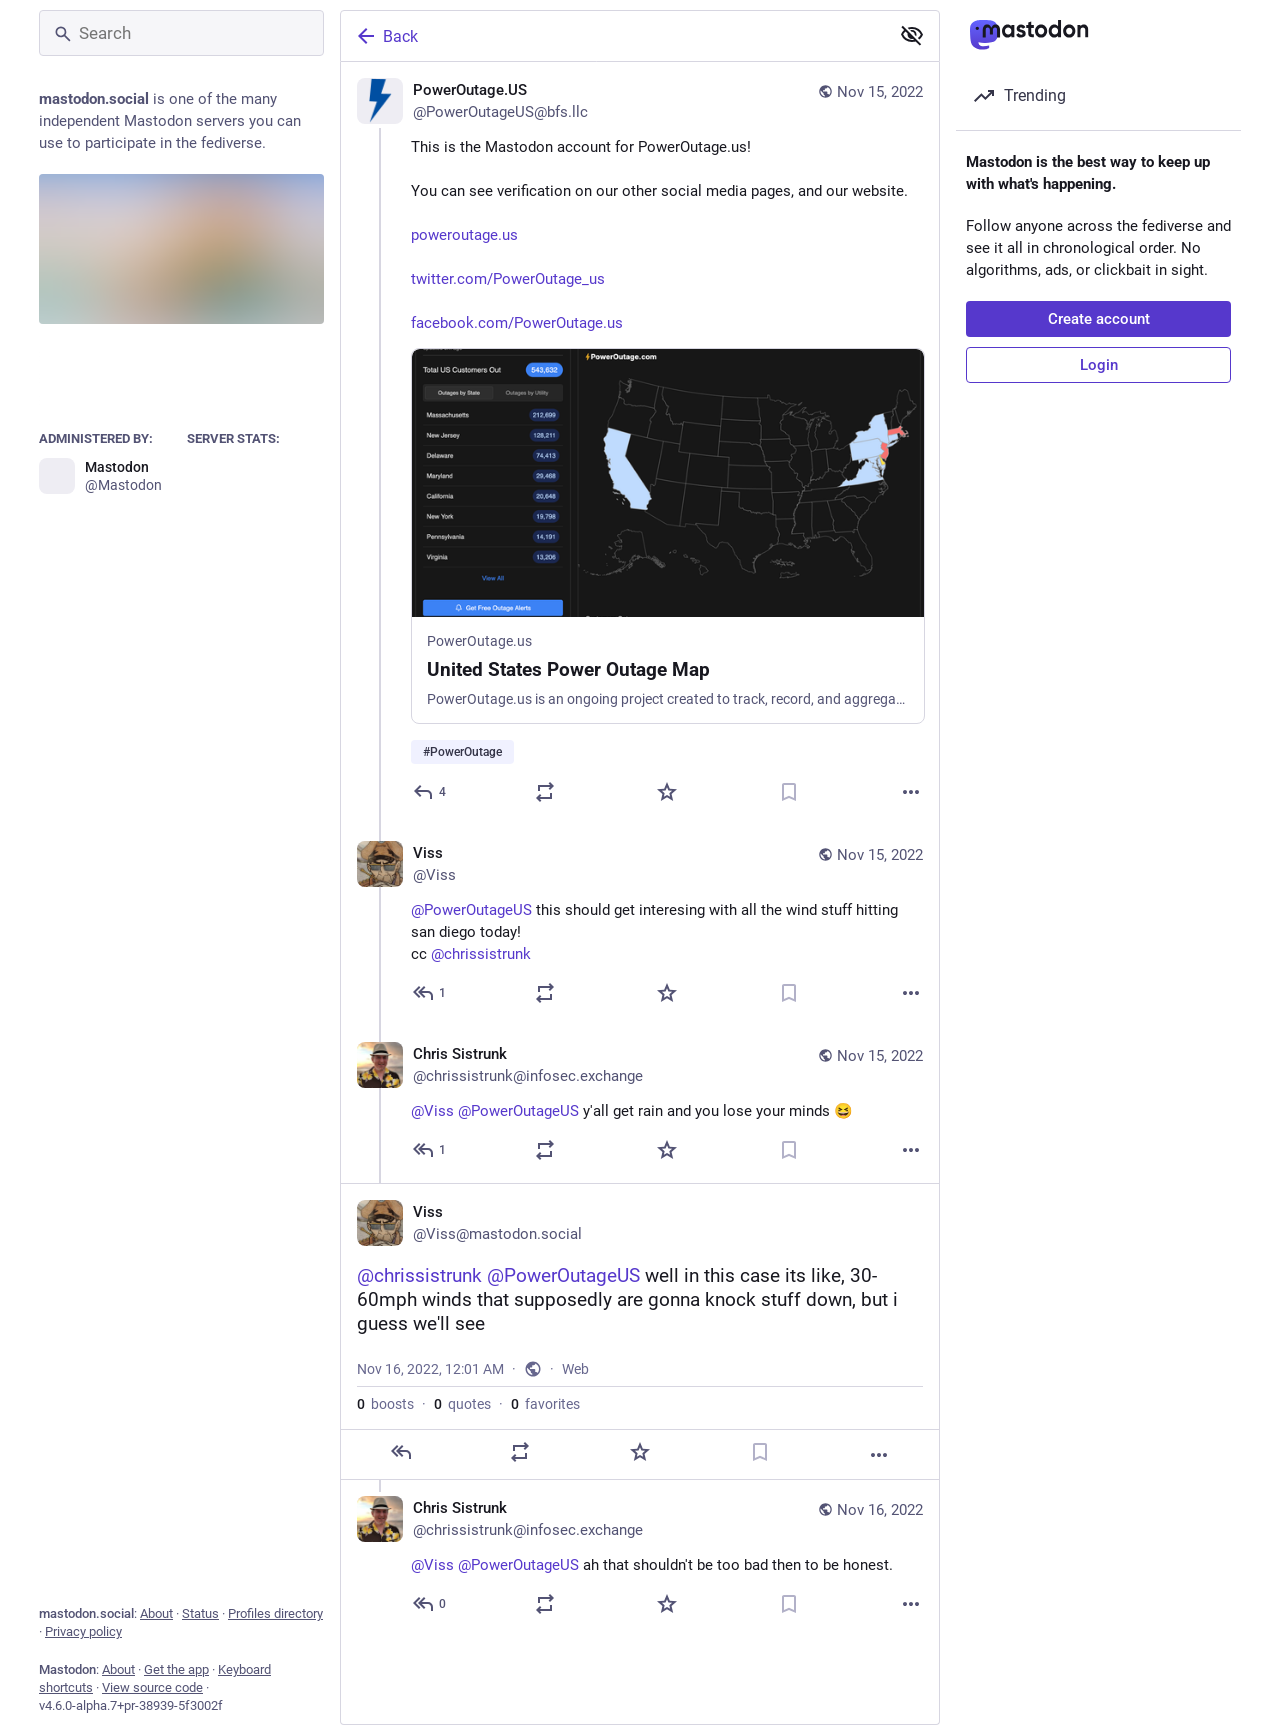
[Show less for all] (912, 35)
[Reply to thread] (430, 993)
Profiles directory (275, 1613)
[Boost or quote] (545, 792)
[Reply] (430, 792)
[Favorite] (667, 792)
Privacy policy (83, 1631)
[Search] (181, 33)
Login (1099, 365)
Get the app (176, 1669)
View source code (152, 1687)
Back (386, 36)
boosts (385, 1404)
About (156, 1613)
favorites (545, 1404)
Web (575, 1369)
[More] (911, 792)
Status (200, 1613)
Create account (1099, 319)
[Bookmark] (789, 792)
